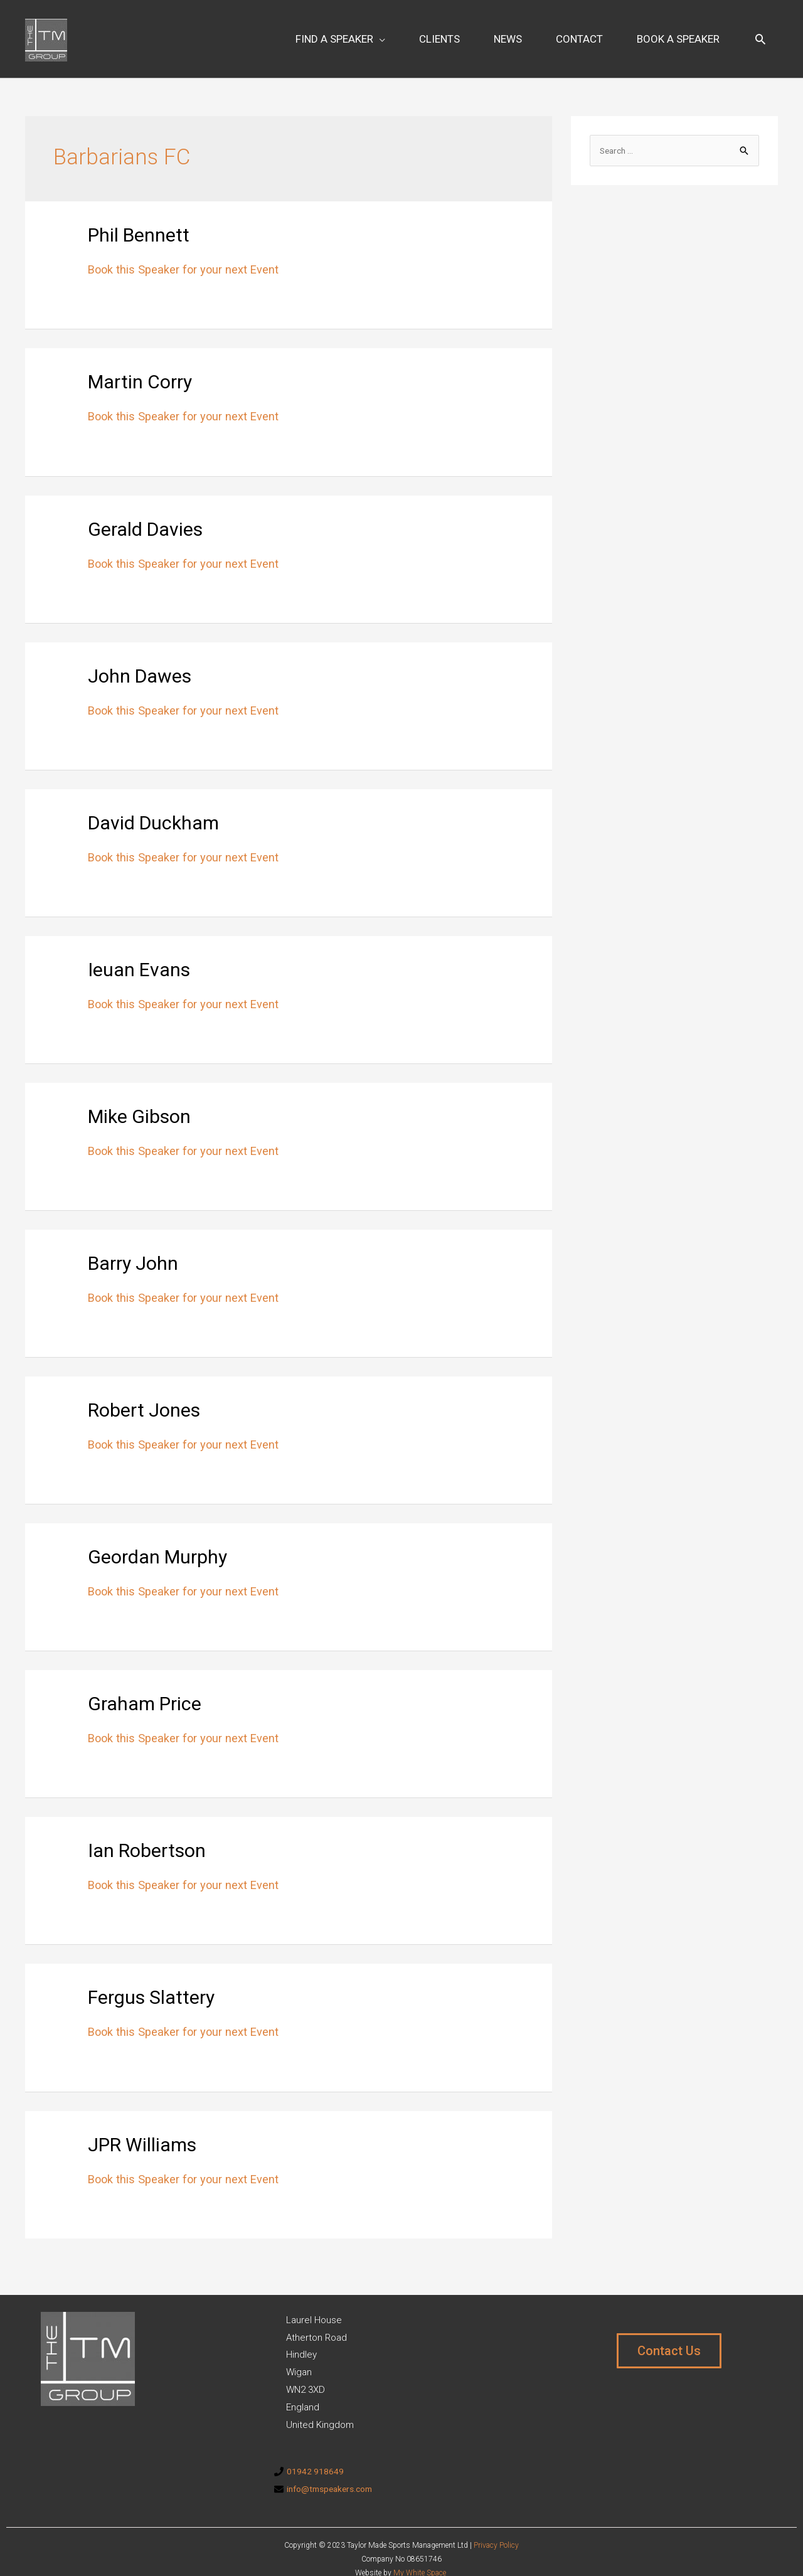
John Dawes (156, 656)
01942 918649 (315, 2453)
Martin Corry (158, 363)
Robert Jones (163, 1391)
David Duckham (175, 803)
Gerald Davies (165, 509)
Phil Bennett (155, 216)
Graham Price (164, 1685)
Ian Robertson (167, 1831)
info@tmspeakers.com (334, 2471)
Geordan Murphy (181, 1538)
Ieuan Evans (154, 950)
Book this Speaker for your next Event (192, 252)
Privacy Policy (496, 2528)
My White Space (419, 2556)
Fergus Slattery (173, 1978)
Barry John (148, 1244)
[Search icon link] (760, 30)
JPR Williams (161, 2125)
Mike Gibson (158, 1097)
